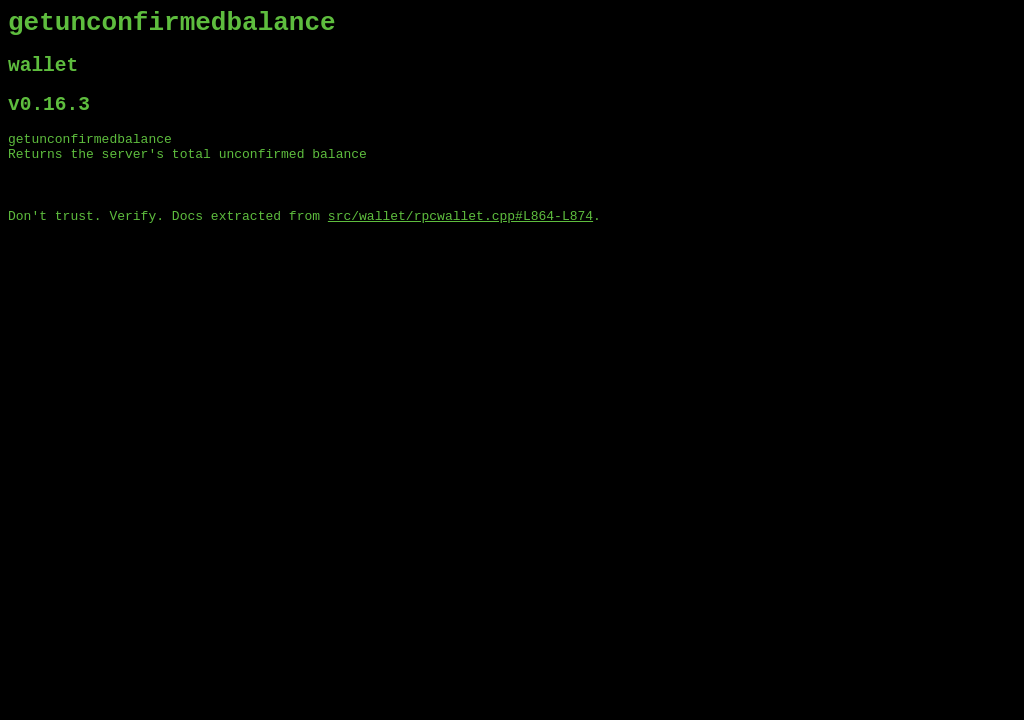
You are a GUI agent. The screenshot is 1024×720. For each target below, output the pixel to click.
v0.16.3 (49, 118)
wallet (43, 74)
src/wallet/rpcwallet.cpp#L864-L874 (460, 243)
